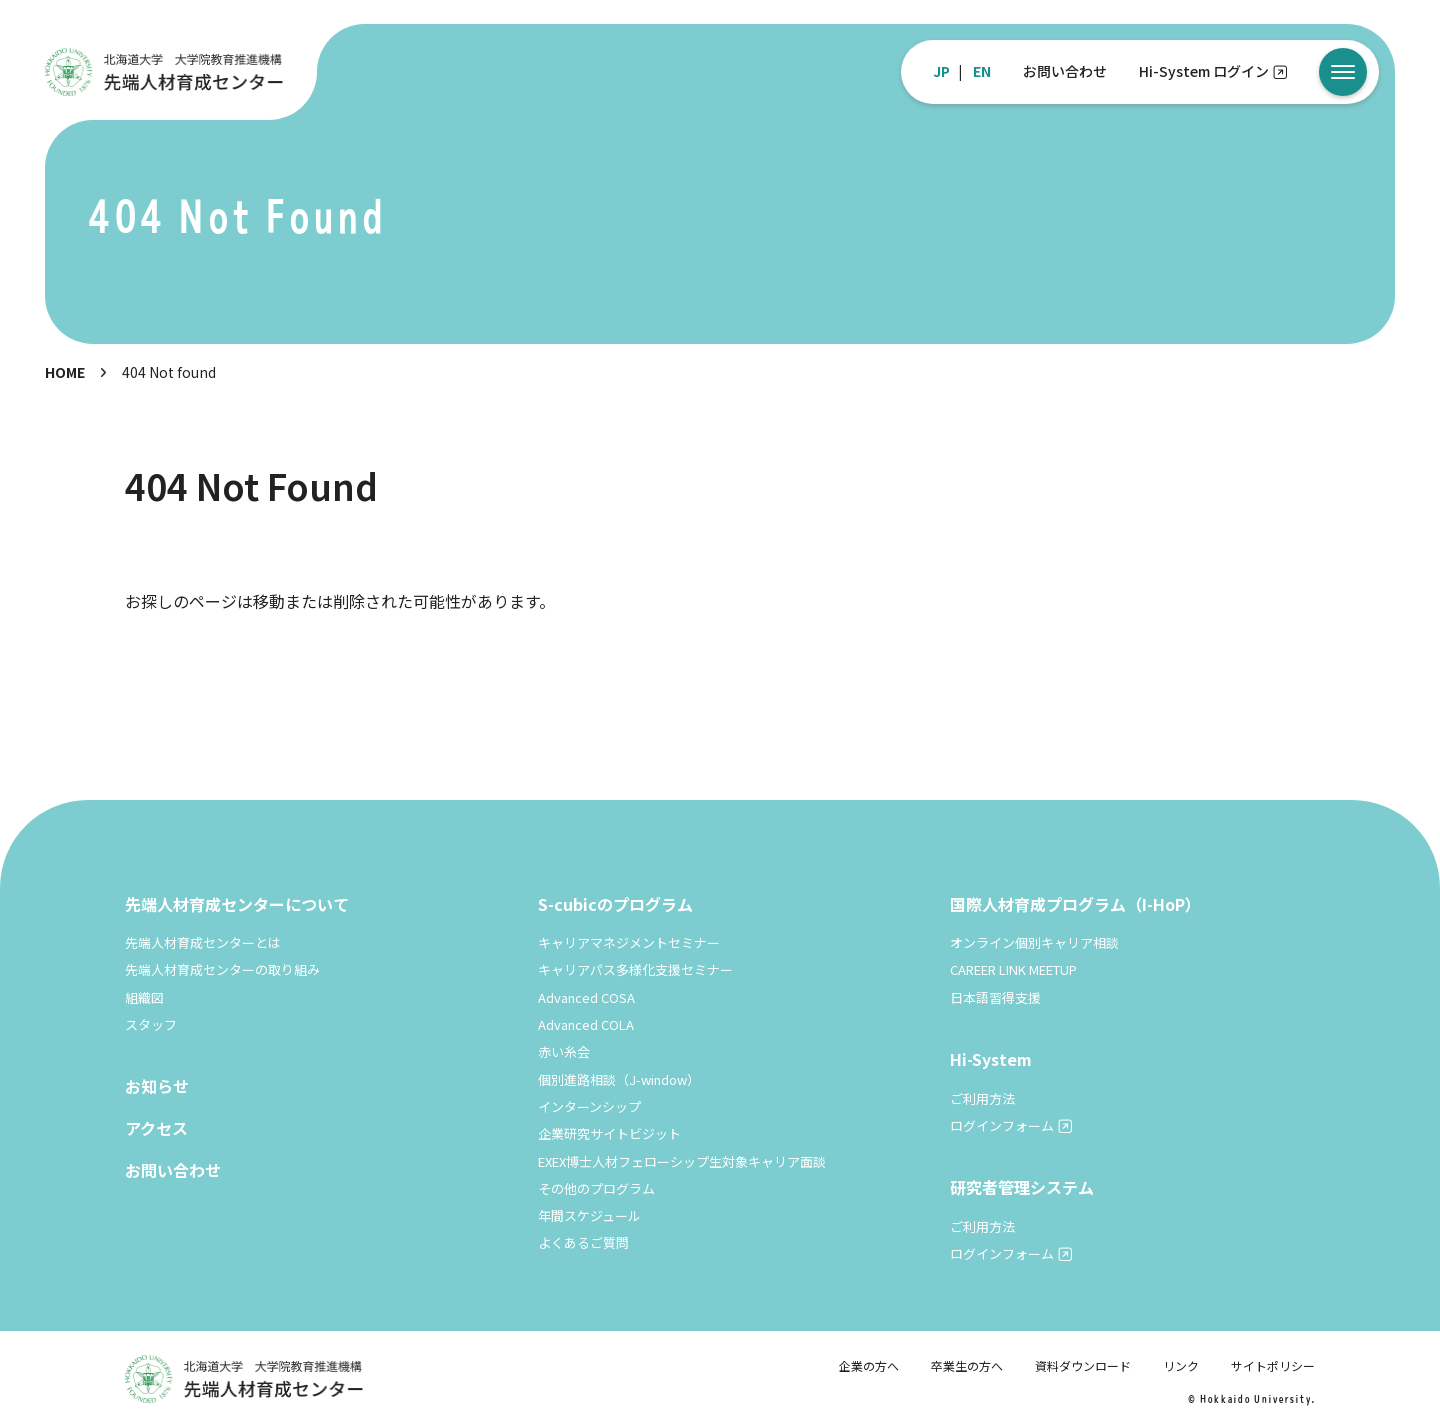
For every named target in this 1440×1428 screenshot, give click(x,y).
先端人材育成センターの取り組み (222, 969)
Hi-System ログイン (1204, 71)
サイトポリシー (1273, 1365)
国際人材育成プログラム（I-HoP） (1075, 904)
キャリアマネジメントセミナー (629, 942)
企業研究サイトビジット (609, 1133)
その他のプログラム (596, 1188)
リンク (1181, 1365)
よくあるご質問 (583, 1242)
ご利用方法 (982, 1098)
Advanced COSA (586, 997)
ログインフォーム (1002, 1125)
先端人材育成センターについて (237, 904)
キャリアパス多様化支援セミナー (635, 969)
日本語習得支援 (995, 997)
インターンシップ (589, 1106)
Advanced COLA (586, 1024)
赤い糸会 (564, 1051)
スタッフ (151, 1024)
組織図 (144, 997)
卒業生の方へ (967, 1365)
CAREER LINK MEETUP (1013, 969)
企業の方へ (869, 1365)
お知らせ (157, 1086)
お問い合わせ (1065, 71)
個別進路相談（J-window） (619, 1079)
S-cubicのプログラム (615, 904)
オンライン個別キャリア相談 (1034, 942)
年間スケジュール (589, 1215)
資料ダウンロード (1083, 1365)
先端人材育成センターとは (203, 942)
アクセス (156, 1128)
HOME (65, 372)
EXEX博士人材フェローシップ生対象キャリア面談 (682, 1161)
